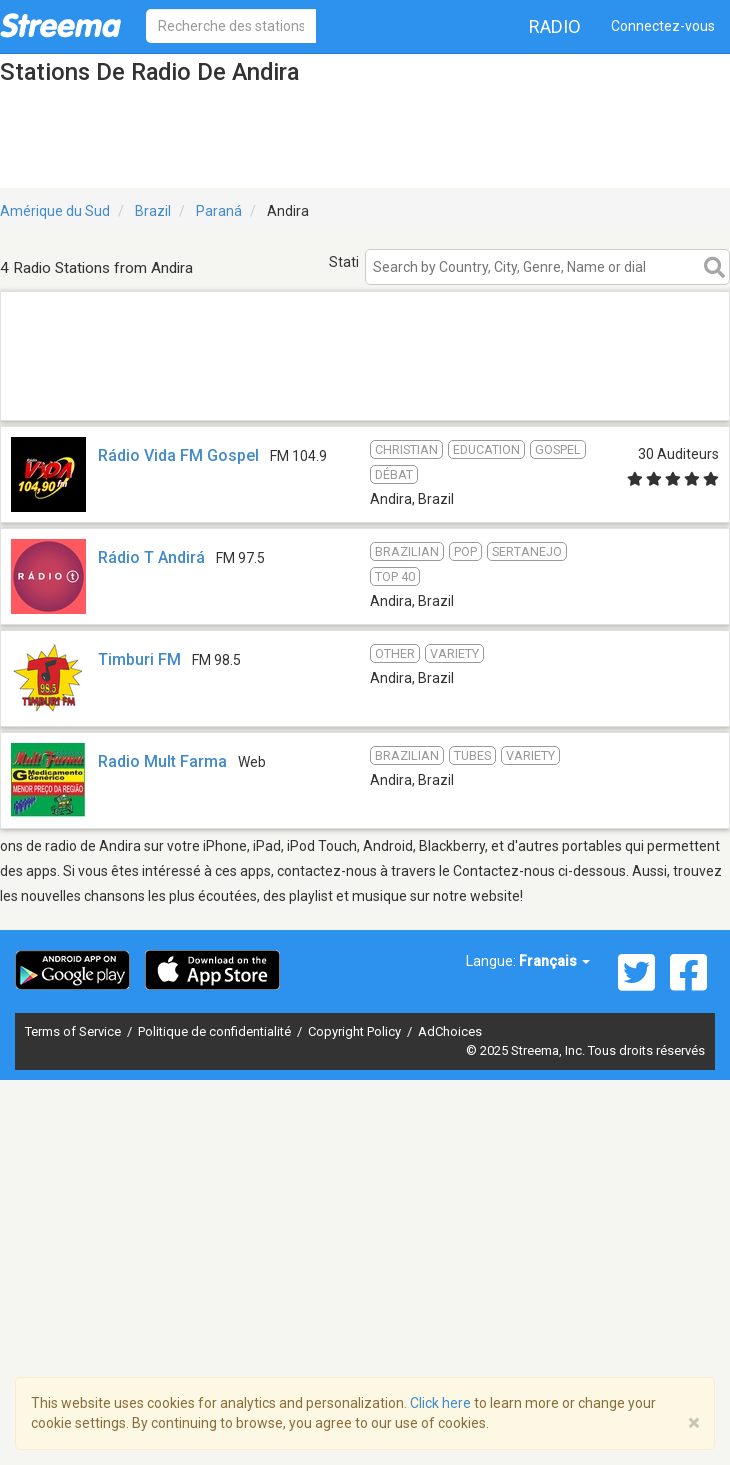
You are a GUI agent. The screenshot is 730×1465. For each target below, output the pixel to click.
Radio (555, 26)
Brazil (153, 211)
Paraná (219, 211)
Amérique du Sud (55, 211)
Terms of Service (74, 1031)
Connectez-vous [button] (663, 26)
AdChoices (450, 1031)
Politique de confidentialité (216, 1031)
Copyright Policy (356, 1031)
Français (554, 961)
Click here (440, 1403)
